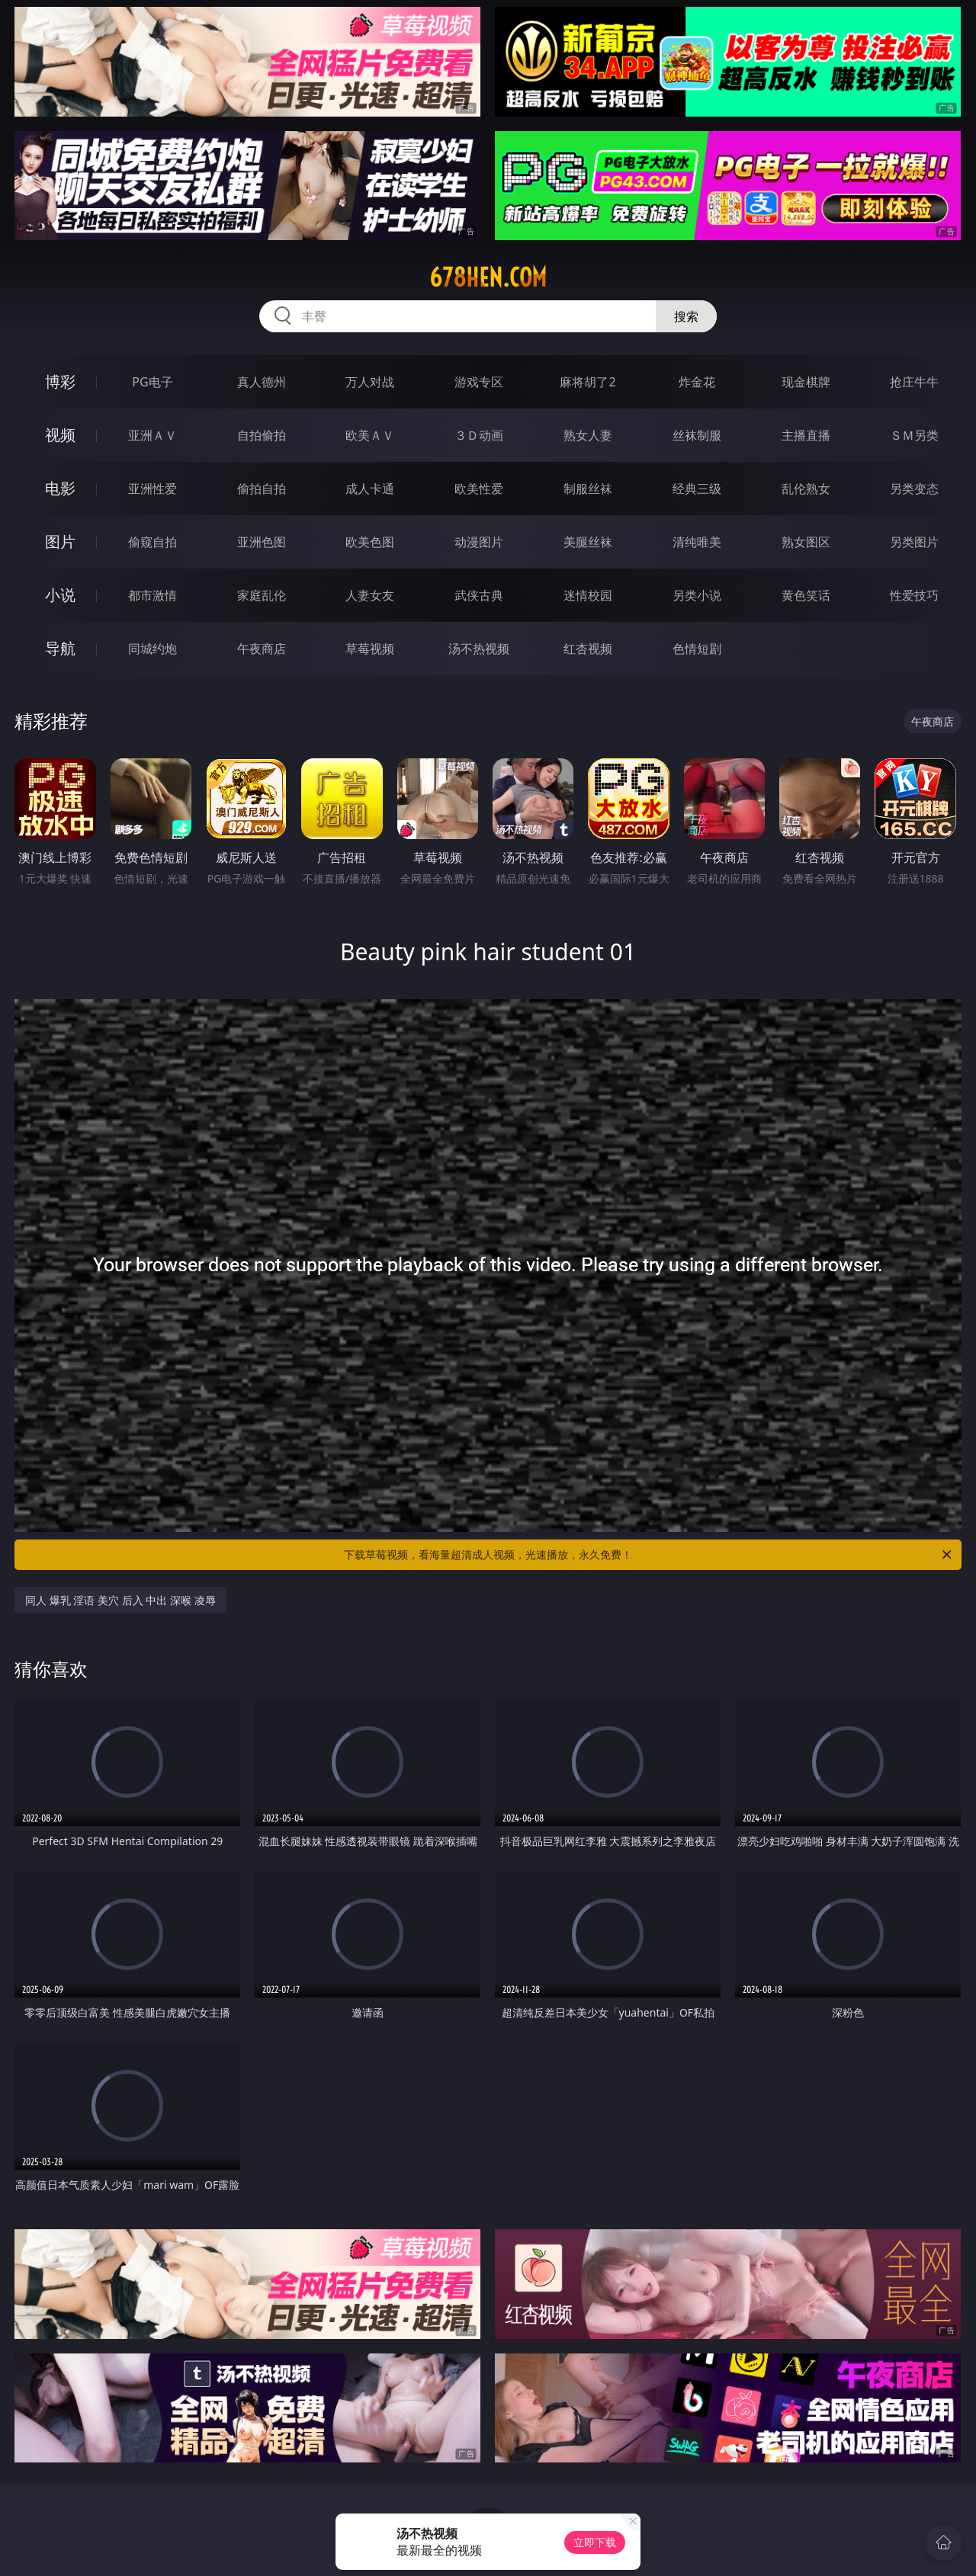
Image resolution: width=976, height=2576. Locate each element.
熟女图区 (806, 541)
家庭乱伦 (261, 595)
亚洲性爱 (152, 488)
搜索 (686, 316)
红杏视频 (587, 648)
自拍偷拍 (261, 435)
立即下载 (594, 2542)
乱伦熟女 (806, 488)
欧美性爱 (478, 488)
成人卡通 (369, 488)
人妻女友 (369, 595)
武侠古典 (478, 595)
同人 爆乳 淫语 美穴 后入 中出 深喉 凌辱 (120, 1600)
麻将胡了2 (587, 381)
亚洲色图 (261, 541)
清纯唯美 (697, 541)
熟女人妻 (587, 435)
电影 (60, 488)
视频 (60, 435)
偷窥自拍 (152, 541)
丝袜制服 (697, 435)
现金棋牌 (806, 381)
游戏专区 (478, 381)
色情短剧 (697, 648)
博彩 (60, 381)
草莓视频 (369, 648)
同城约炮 (152, 648)
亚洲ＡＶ (152, 435)
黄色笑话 (806, 595)
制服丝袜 (587, 488)
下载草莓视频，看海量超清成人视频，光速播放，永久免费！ (649, 1555)
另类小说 (697, 595)
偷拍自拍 (261, 488)
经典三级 (697, 488)
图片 (60, 541)
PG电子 (152, 381)
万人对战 (369, 381)
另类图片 (914, 541)
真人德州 (261, 381)
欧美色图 (369, 541)
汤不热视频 (478, 648)
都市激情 (152, 595)
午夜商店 (261, 648)
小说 (60, 595)
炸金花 (697, 381)
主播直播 (806, 435)
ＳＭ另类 (914, 435)
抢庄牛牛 (914, 381)
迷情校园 (587, 595)
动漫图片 (478, 541)
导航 (60, 648)
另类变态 (914, 488)
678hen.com (488, 277)
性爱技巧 (914, 595)
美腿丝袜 (587, 541)
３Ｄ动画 (478, 435)
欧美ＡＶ (369, 435)
